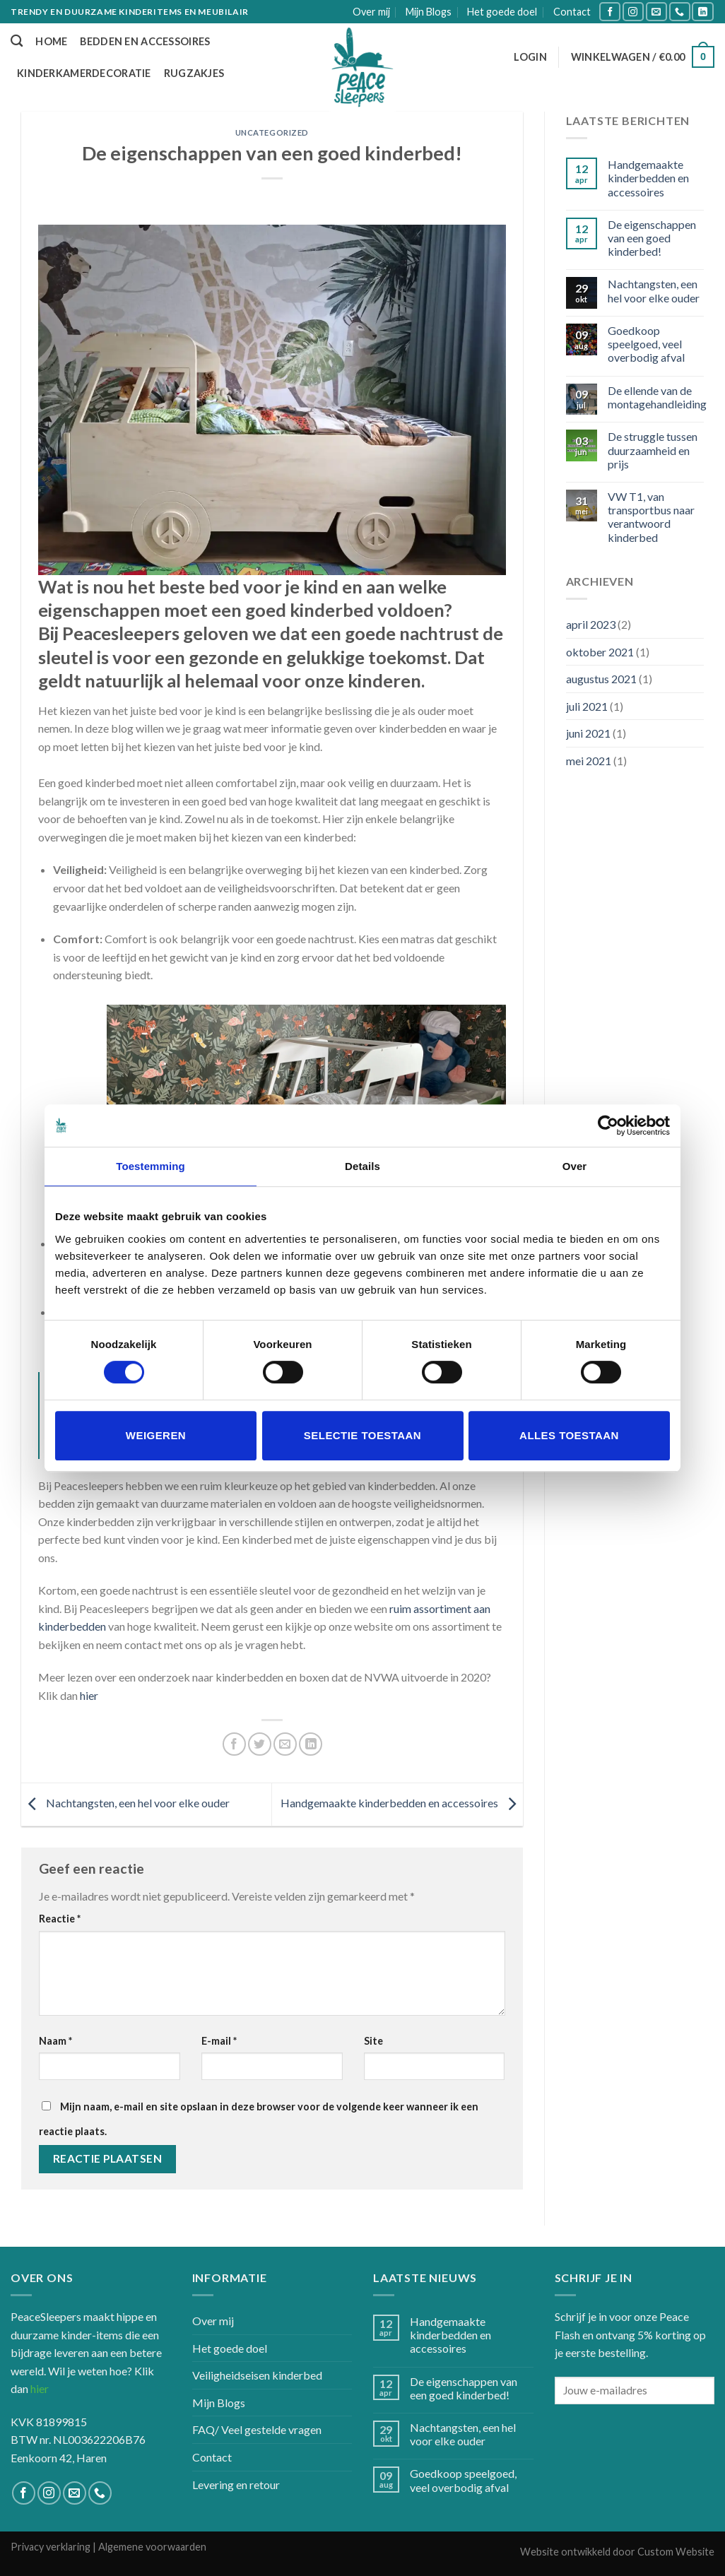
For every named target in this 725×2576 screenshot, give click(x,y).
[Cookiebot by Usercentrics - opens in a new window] (608, 1125)
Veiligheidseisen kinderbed (257, 2375)
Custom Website (675, 2552)
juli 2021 (587, 706)
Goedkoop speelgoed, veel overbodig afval (646, 344)
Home (51, 41)
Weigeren (156, 1435)
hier (89, 1695)
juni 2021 (588, 733)
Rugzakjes (194, 73)
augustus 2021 (601, 678)
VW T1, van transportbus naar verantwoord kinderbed (651, 517)
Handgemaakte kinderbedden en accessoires (402, 1802)
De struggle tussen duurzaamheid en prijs (652, 450)
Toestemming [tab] (150, 1166)
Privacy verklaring (50, 2547)
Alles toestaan (569, 1435)
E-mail (219, 2041)
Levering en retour (236, 2484)
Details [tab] (362, 1166)
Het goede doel (502, 12)
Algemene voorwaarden (152, 2547)
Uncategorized (272, 132)
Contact (572, 12)
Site (373, 2041)
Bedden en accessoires (145, 41)
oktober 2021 (600, 651)
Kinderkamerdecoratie (84, 73)
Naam (55, 2041)
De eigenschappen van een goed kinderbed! (652, 238)
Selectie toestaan (362, 1435)
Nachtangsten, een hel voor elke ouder (125, 1802)
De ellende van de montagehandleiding (657, 397)
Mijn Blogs (429, 12)
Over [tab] (574, 1166)
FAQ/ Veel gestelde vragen (257, 2429)
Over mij (371, 12)
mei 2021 (588, 760)
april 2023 (590, 624)
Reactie (60, 1919)
